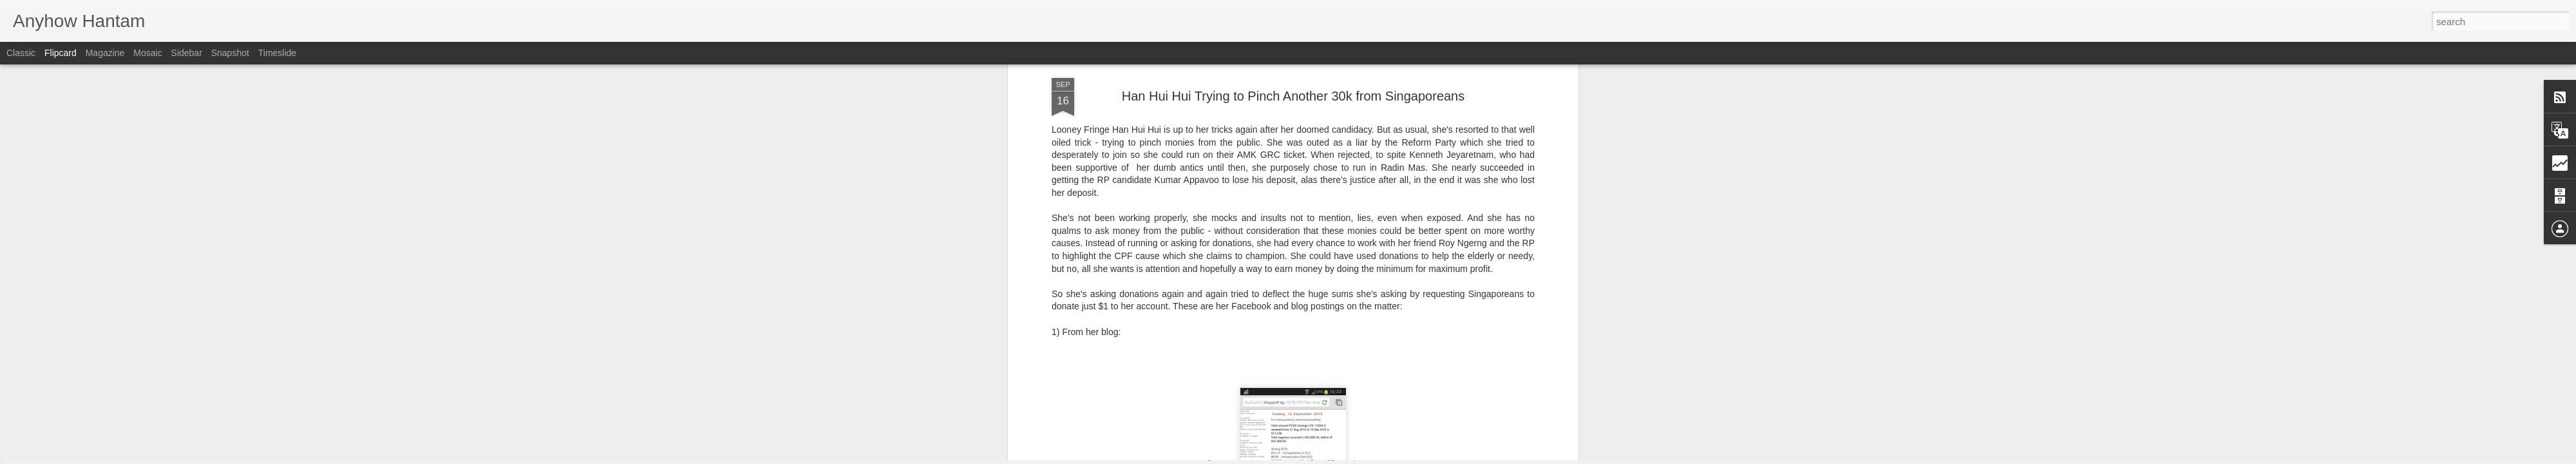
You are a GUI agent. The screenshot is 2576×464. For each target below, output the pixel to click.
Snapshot (230, 53)
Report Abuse (1366, 457)
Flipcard (60, 53)
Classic (20, 53)
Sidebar (186, 53)
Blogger (1328, 457)
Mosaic (147, 53)
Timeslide (277, 53)
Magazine (105, 53)
